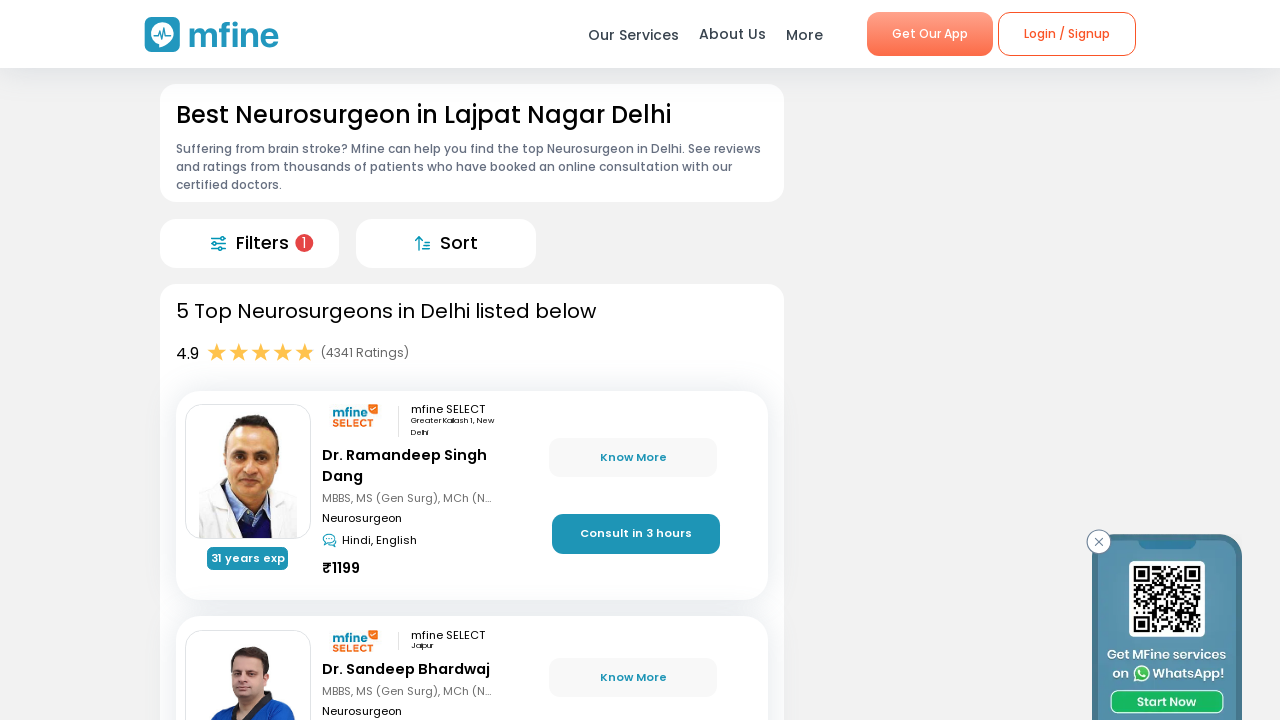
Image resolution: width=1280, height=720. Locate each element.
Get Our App (930, 33)
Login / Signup (1067, 33)
